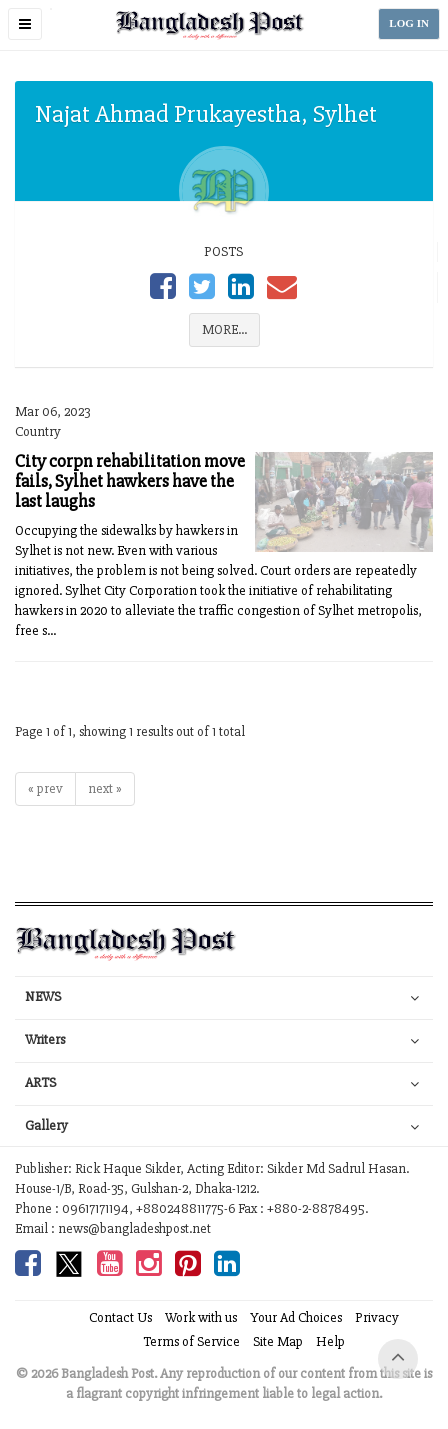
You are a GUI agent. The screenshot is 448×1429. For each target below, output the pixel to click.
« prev (45, 788)
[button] (25, 24)
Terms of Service (191, 1341)
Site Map (278, 1341)
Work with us (201, 1317)
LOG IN (409, 23)
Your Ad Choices (296, 1317)
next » (105, 788)
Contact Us (120, 1317)
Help (330, 1341)
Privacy (377, 1317)
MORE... (224, 329)
